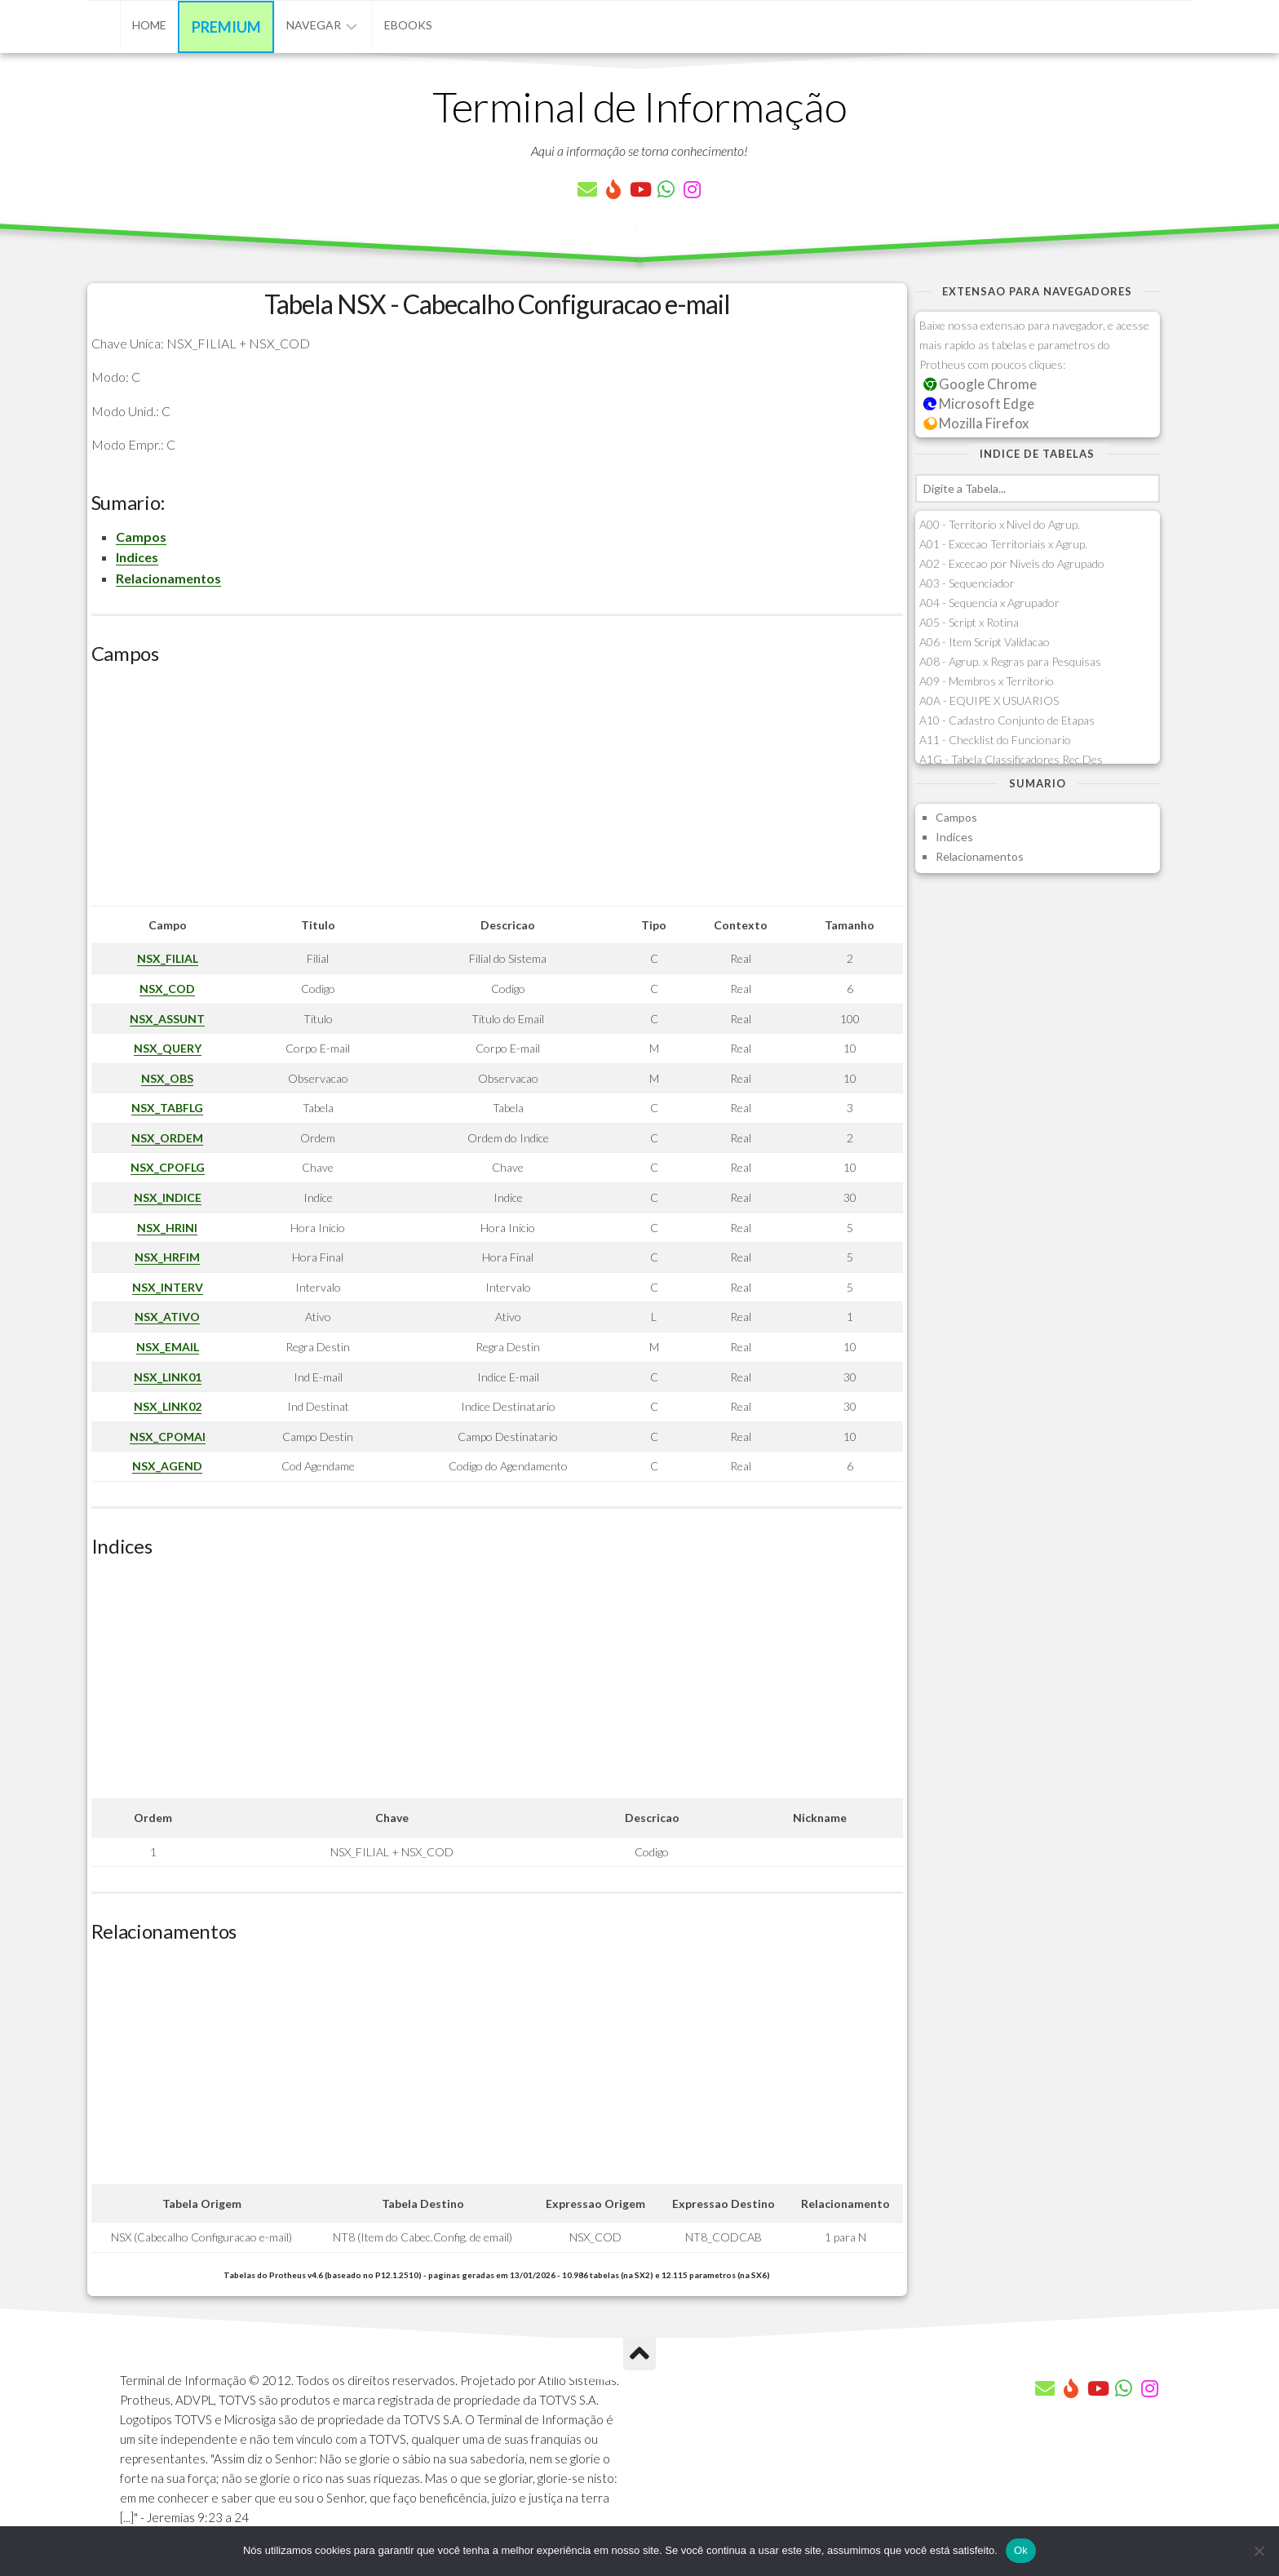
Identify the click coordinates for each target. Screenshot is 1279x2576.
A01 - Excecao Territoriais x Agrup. (1003, 544)
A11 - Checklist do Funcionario (995, 740)
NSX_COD (167, 988)
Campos (141, 536)
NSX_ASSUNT (167, 1019)
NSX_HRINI (167, 1228)
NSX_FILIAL (167, 958)
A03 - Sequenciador (967, 583)
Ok (1021, 2550)
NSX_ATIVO (167, 1316)
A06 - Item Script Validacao (984, 642)
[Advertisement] (497, 791)
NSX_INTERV (167, 1287)
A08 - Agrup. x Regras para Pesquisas (1010, 661)
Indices (137, 557)
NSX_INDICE (167, 1197)
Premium (226, 27)
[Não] (1258, 2551)
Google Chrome (980, 383)
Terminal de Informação (639, 106)
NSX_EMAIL (167, 1347)
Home (149, 25)
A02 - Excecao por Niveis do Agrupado (1011, 563)
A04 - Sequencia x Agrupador (989, 603)
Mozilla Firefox (976, 423)
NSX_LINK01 (167, 1377)
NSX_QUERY (167, 1048)
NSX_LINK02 (167, 1406)
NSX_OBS (167, 1078)
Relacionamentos (168, 578)
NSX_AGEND (167, 1466)
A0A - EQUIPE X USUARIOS (989, 700)
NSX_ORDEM (167, 1138)
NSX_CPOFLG (168, 1167)
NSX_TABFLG (167, 1108)
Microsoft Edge (979, 403)
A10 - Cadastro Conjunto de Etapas (1007, 720)
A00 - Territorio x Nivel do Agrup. (999, 524)
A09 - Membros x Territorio (986, 681)
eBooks (408, 25)
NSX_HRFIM (167, 1257)
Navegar (313, 25)
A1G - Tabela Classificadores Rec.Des (1011, 759)
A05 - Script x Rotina (969, 622)
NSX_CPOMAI (168, 1436)
